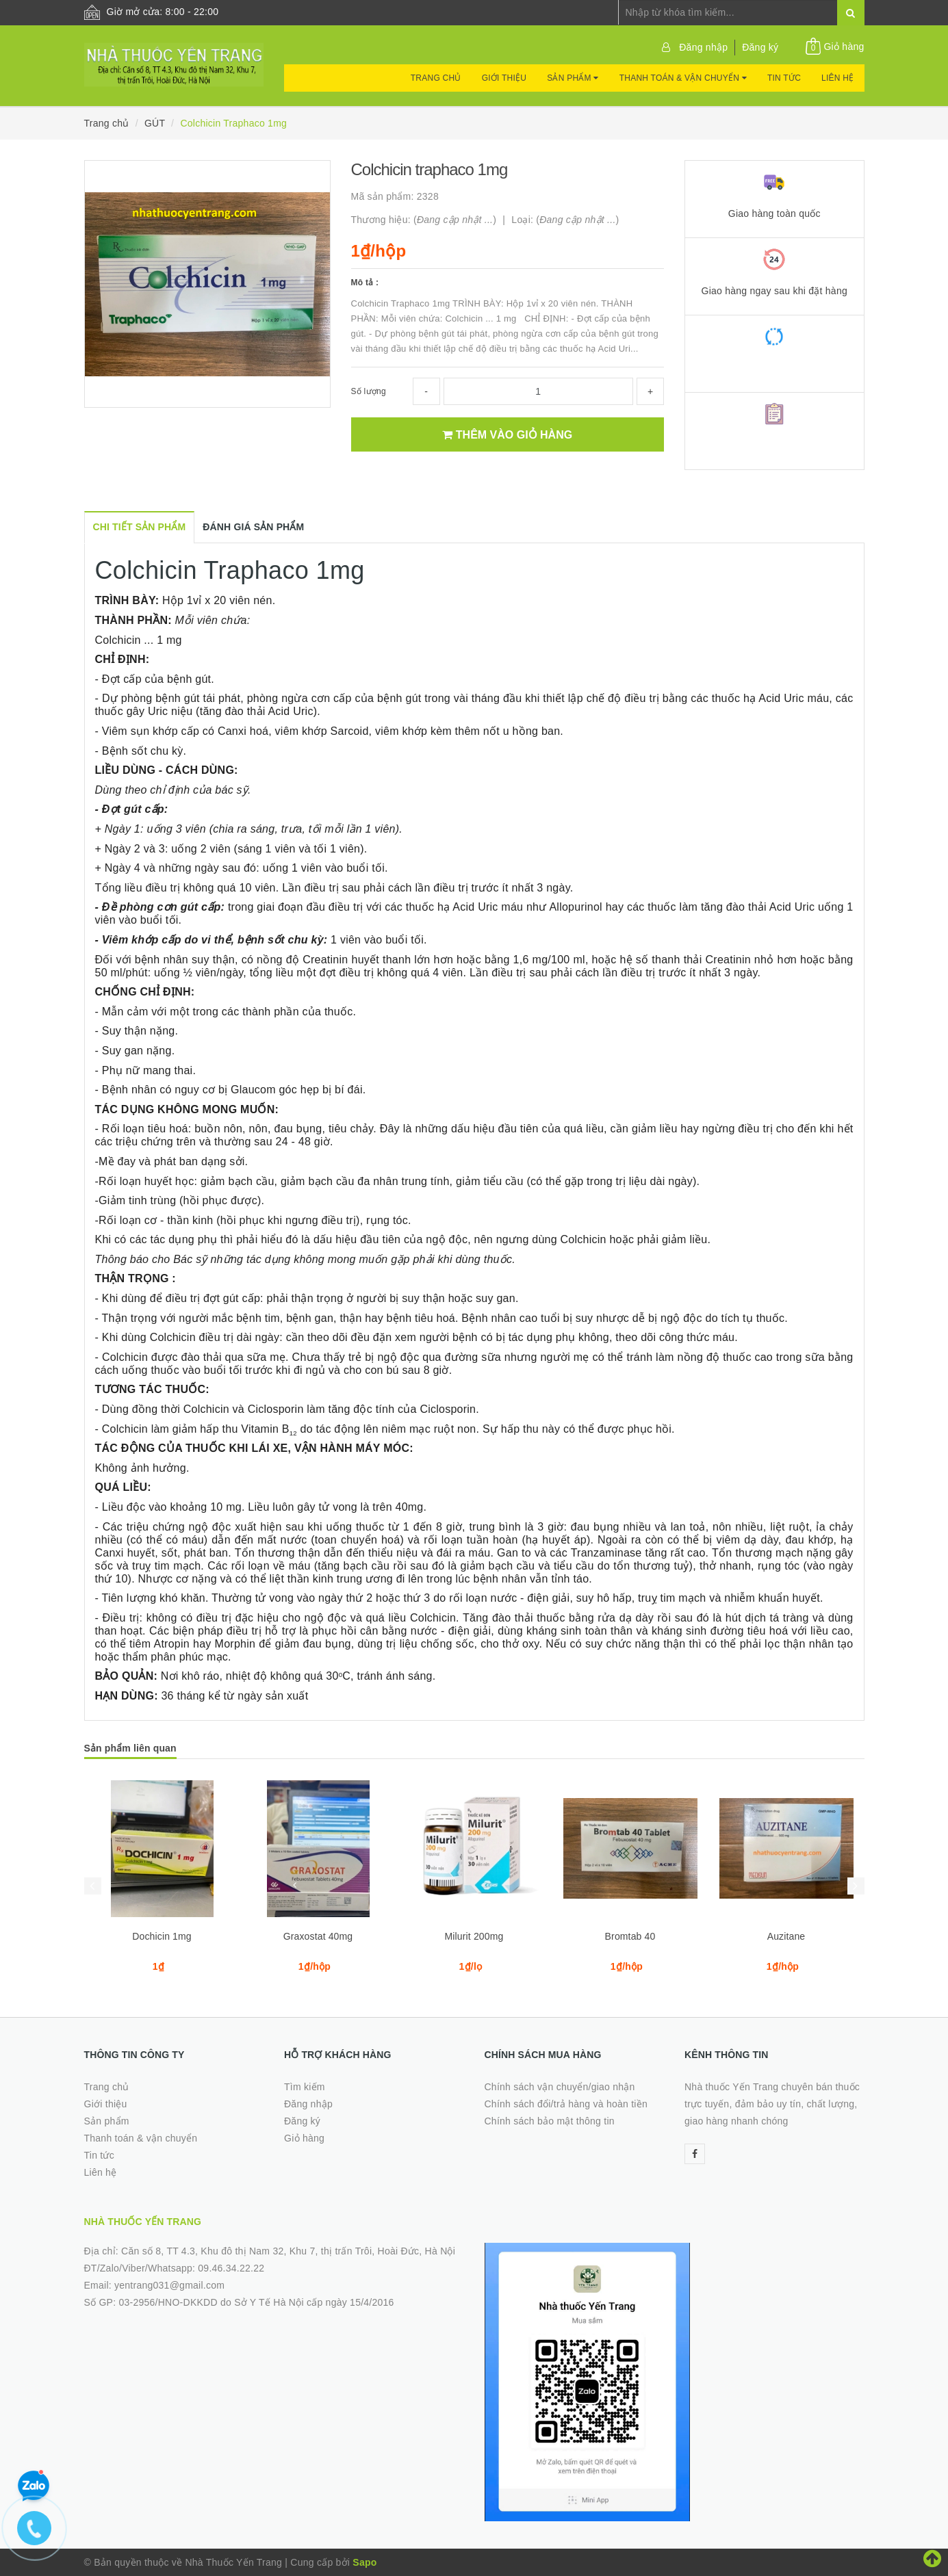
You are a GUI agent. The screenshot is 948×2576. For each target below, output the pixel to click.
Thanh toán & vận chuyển (683, 78)
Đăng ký (760, 47)
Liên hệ (837, 78)
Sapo (364, 2562)
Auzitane (786, 1936)
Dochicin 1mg (162, 1936)
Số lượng (368, 391)
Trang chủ (436, 78)
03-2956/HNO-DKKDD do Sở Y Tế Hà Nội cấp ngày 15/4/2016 (256, 2302)
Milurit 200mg (474, 1936)
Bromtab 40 (630, 1936)
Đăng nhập (703, 47)
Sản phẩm (572, 78)
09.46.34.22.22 (231, 2268)
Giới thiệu (504, 78)
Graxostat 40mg (318, 1936)
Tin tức (784, 78)
